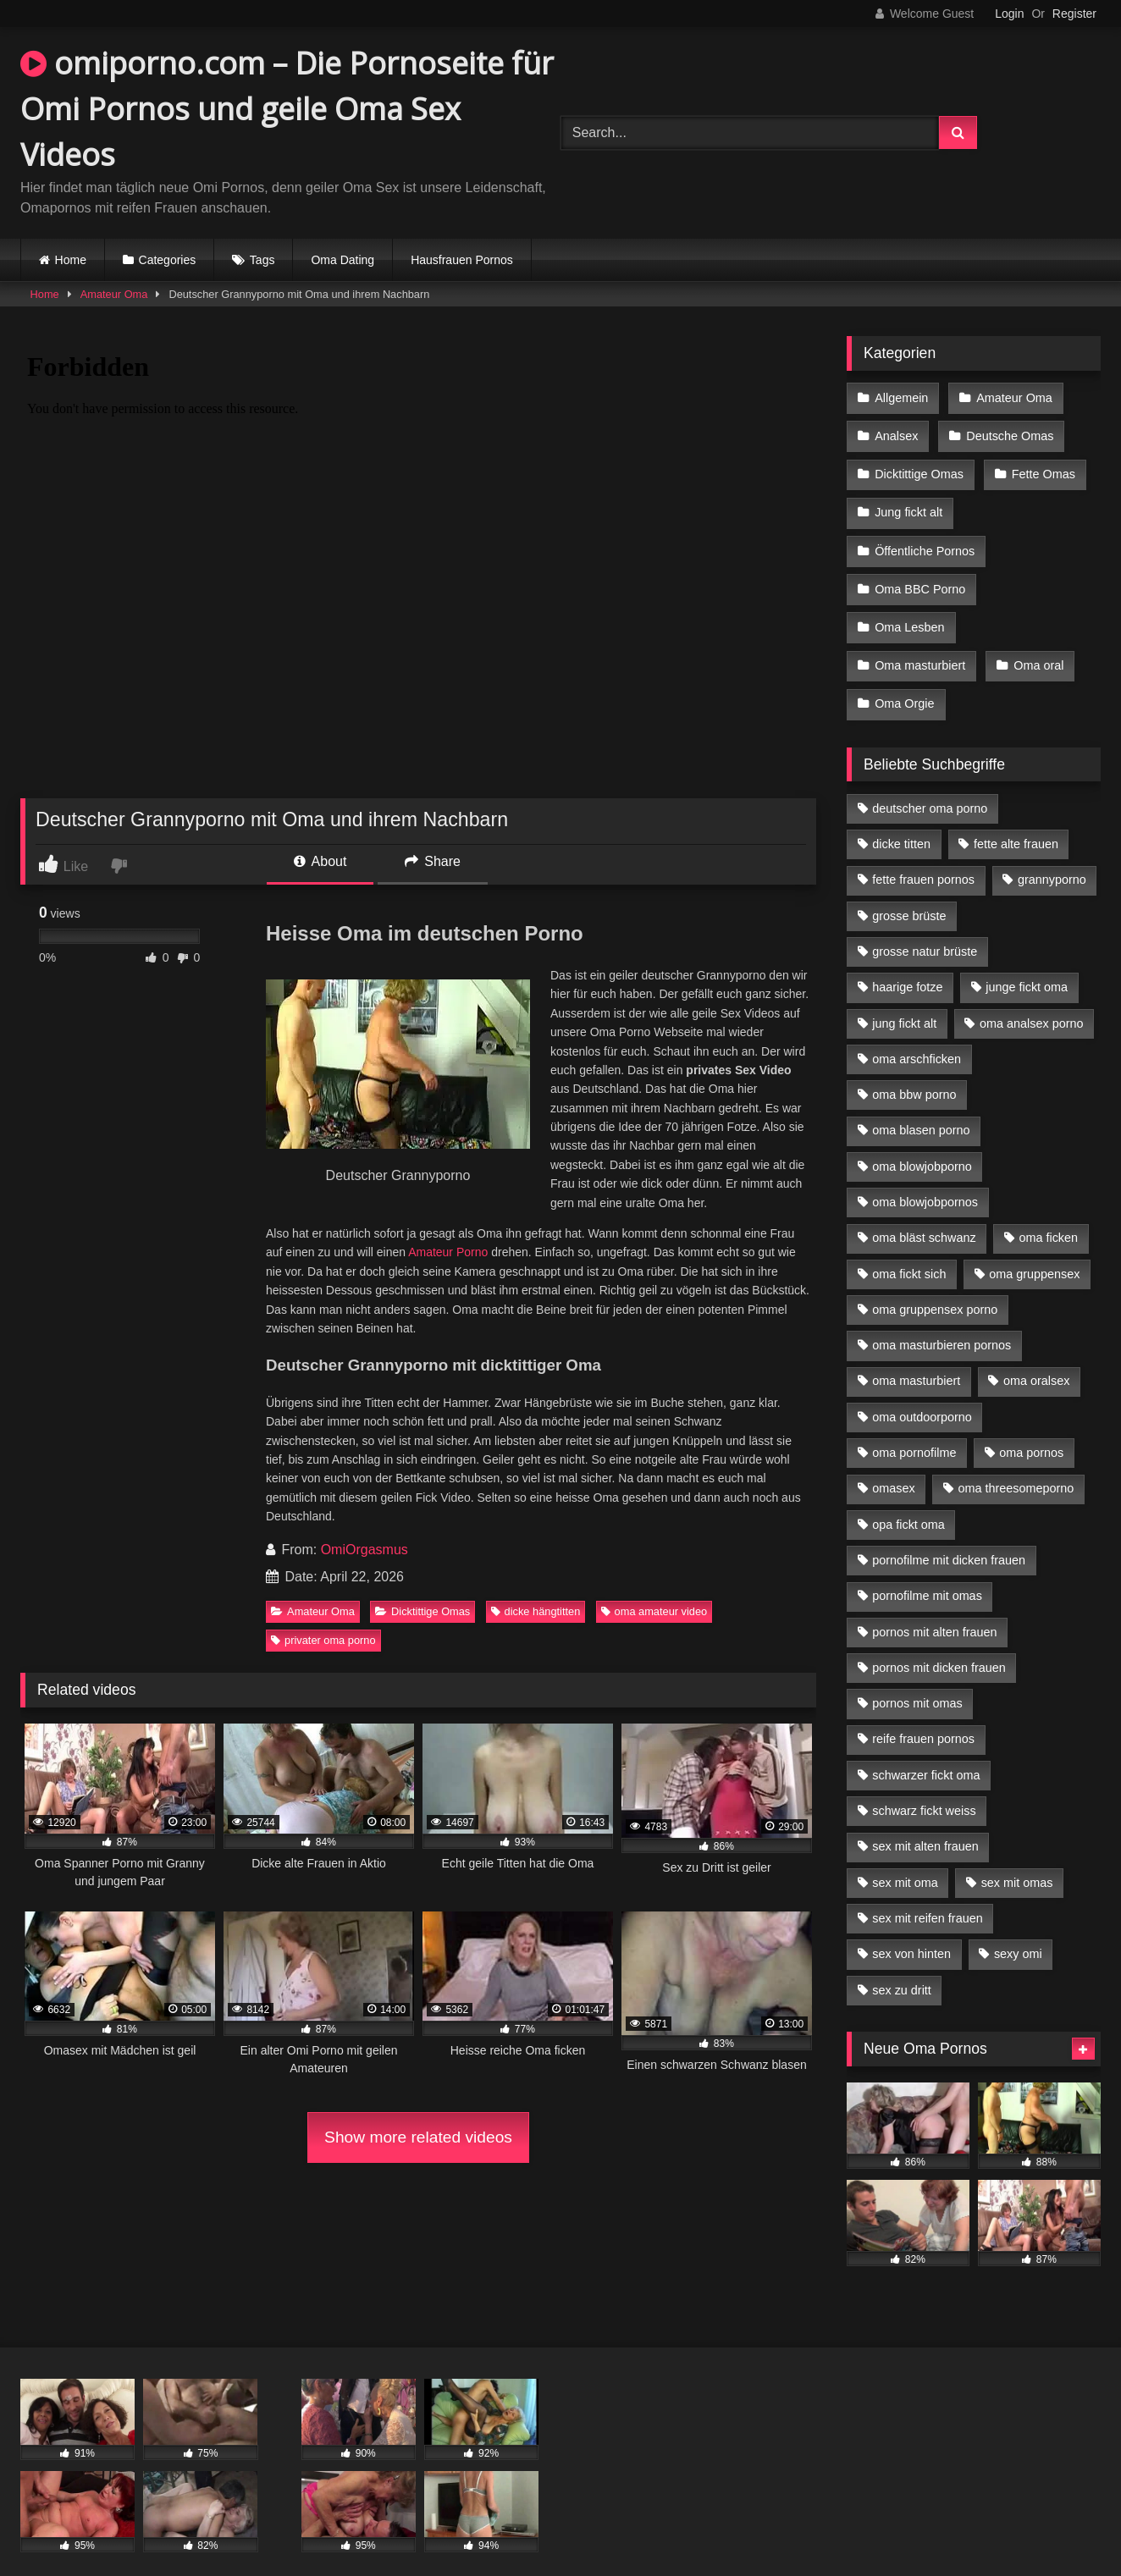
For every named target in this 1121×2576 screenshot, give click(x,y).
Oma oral (1037, 647)
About (320, 861)
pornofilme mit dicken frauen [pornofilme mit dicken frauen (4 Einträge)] (948, 1538)
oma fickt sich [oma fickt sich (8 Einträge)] (909, 1252)
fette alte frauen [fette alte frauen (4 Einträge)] (1016, 822)
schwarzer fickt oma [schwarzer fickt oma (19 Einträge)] (926, 1753)
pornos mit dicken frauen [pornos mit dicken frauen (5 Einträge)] (939, 1645)
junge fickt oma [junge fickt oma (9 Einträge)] (1027, 965)
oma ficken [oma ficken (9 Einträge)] (1048, 1215)
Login (1009, 13)
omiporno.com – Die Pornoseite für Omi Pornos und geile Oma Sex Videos (287, 108)
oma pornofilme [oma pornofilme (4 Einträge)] (914, 1430)
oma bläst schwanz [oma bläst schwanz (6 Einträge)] (923, 1215)
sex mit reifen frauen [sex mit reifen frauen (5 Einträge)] (927, 1896)
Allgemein (901, 397)
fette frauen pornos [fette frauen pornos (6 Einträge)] (923, 857)
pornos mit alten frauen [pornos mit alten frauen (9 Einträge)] (934, 1610)
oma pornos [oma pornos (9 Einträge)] (1031, 1430)
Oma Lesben (909, 612)
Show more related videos (418, 2137)
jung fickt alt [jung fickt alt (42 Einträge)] (904, 1001)
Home (70, 260)
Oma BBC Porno (920, 575)
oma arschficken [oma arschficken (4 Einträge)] (916, 1037)
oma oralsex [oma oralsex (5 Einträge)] (1036, 1358)
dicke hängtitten (536, 1611)
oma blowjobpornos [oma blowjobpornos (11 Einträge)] (925, 1180)
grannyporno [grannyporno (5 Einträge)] (1052, 857)
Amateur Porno (448, 1252)
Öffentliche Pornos (925, 540)
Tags (262, 260)
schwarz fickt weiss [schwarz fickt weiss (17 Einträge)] (923, 1788)
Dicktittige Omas (422, 1611)
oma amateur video (654, 1611)
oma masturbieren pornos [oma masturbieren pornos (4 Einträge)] (941, 1323)
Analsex (896, 432)
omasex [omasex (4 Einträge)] (893, 1466)
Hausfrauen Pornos (462, 260)
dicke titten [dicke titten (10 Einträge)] (901, 822)
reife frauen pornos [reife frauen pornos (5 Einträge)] (923, 1717)
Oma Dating (342, 260)
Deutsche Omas (1008, 432)
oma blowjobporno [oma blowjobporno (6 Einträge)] (922, 1144)
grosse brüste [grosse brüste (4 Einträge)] (909, 894)
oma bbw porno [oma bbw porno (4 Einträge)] (914, 1072)
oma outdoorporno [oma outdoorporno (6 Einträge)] (922, 1395)
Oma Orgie (904, 683)
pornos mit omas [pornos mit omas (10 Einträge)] (917, 1681)
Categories (167, 260)
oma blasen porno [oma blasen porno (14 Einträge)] (920, 1108)
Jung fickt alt (908, 504)
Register (1074, 13)
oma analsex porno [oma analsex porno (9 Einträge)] (1031, 1001)
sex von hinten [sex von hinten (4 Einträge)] (911, 1932)
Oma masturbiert (920, 647)
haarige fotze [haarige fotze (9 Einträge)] (907, 965)
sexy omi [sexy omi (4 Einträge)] (1018, 1932)
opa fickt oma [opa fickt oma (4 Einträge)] (908, 1502)
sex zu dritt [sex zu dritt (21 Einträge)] (901, 1968)
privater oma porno (323, 1640)
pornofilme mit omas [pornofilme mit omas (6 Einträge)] (927, 1573)
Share (433, 861)
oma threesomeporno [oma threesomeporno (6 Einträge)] (1016, 1466)
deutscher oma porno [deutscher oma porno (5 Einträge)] (929, 786)
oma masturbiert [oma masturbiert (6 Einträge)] (916, 1358)
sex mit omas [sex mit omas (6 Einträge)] (1017, 1860)
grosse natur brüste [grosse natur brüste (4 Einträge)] (924, 929)
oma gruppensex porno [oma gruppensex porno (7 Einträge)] (934, 1287)
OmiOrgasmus (364, 1549)
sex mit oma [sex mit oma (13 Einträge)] (905, 1860)
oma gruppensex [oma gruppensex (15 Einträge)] (1034, 1252)
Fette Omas (1042, 469)
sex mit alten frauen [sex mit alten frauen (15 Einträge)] (925, 1824)
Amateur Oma (114, 294)
